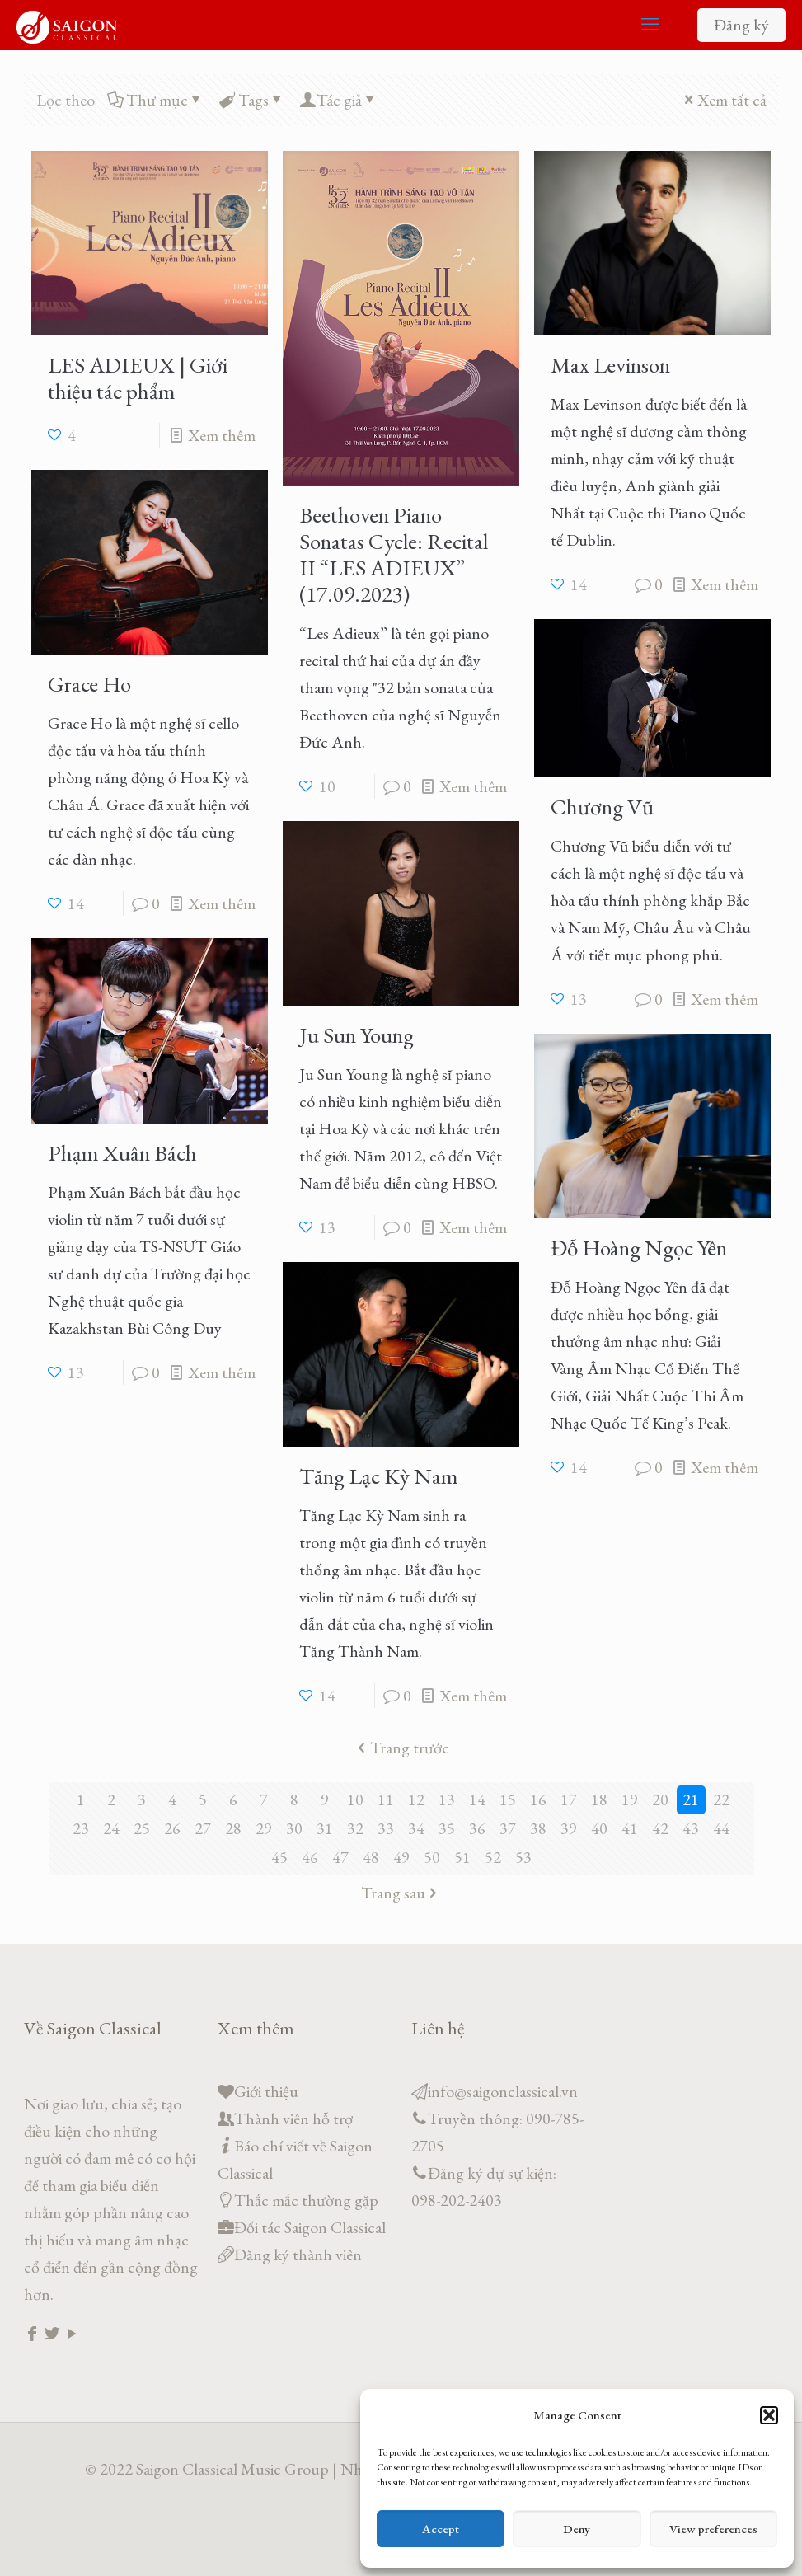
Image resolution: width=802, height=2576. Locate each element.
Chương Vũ (602, 806)
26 (172, 1828)
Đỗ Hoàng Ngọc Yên (639, 1247)
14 (477, 1799)
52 (493, 1857)
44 (721, 1828)
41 (629, 1828)
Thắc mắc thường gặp (306, 2200)
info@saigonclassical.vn (503, 2091)
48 (371, 1857)
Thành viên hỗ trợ (293, 2118)
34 (416, 1828)
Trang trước (401, 1747)
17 (568, 1799)
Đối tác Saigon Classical (310, 2227)
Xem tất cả (724, 99)
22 (721, 1799)
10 (355, 1799)
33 (386, 1828)
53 (523, 1857)
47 (340, 1857)
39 (568, 1828)
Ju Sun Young (356, 1035)
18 (599, 1799)
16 (538, 1799)
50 (432, 1857)
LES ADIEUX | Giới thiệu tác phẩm (137, 378)
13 (447, 1799)
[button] (769, 2415)
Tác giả (339, 99)
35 (447, 1828)
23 (81, 1828)
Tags (252, 99)
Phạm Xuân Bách (122, 1152)
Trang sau (401, 1892)
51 (462, 1857)
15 (507, 1799)
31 (325, 1828)
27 (203, 1828)
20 (660, 1799)
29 (264, 1828)
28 (233, 1828)
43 (690, 1828)
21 (690, 1799)
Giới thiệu (266, 2091)
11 (386, 1799)
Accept (440, 2528)
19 (629, 1799)
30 (294, 1828)
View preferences (713, 2528)
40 (599, 1828)
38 (538, 1828)
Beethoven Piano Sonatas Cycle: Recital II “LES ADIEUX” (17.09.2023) (393, 554)
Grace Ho (89, 683)
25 (142, 1828)
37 (507, 1828)
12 (416, 1799)
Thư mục (155, 99)
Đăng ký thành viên (298, 2254)
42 (660, 1828)
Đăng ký (741, 24)
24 (111, 1828)
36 (477, 1828)
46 (310, 1857)
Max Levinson (610, 364)
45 (279, 1857)
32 (355, 1828)
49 (401, 1857)
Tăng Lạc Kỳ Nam (378, 1476)
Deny (576, 2528)
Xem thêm (222, 435)
